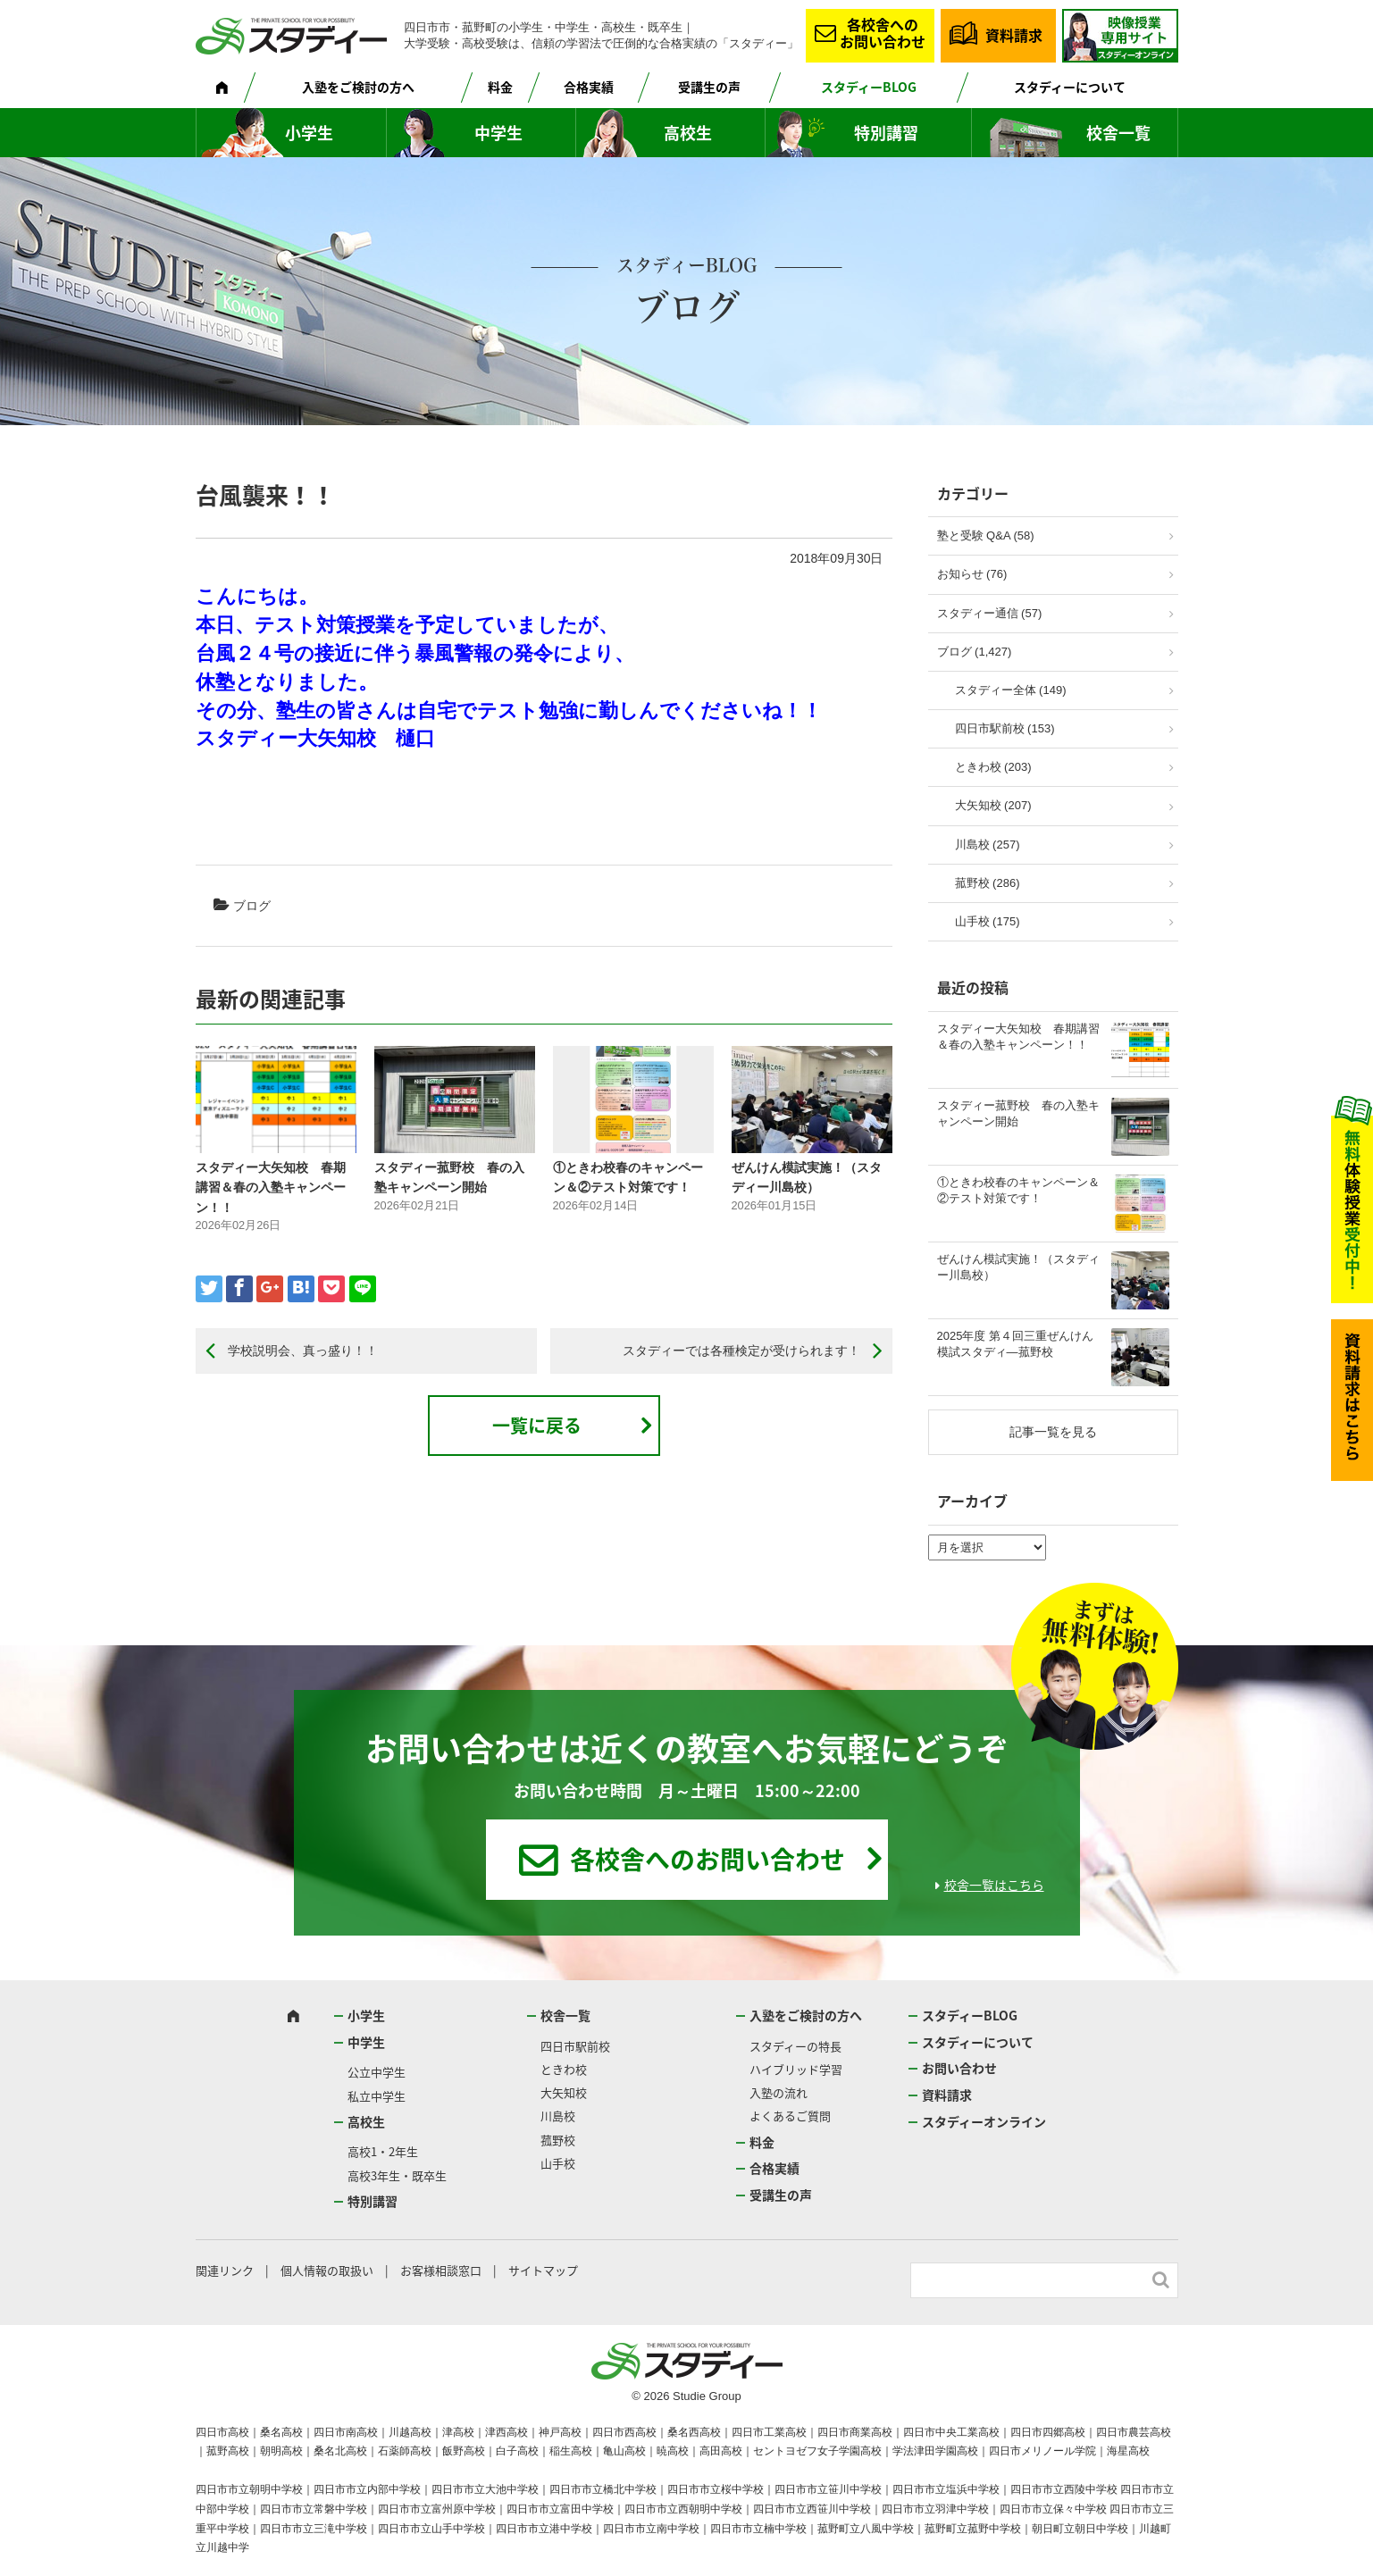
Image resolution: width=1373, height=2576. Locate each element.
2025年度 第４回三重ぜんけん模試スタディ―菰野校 (1015, 1344)
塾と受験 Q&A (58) (985, 535)
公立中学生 (376, 2071)
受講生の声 (709, 87)
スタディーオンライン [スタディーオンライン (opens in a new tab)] (984, 2121)
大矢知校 (563, 2092)
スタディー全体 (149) (1011, 690)
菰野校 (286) (987, 883)
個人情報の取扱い (326, 2270)
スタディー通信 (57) (989, 613)
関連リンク (225, 2270)
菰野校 (557, 2139)
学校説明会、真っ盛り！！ (303, 1350)
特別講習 (886, 133)
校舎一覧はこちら (994, 1885)
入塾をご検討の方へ (358, 87)
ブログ (252, 906)
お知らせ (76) (972, 574)
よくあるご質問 (790, 2115)
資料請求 (1013, 35)
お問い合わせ (959, 2068)
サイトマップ (543, 2270)
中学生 (498, 133)
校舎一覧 (1118, 133)
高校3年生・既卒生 (397, 2175)
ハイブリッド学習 (795, 2069)
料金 (500, 87)
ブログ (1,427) (974, 651)
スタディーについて (1070, 87)
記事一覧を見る (1053, 1432)
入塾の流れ (778, 2092)
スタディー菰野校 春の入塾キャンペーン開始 (1018, 1113)
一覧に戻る (537, 1425)
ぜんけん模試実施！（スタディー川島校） (1018, 1267)
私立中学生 (376, 2095)
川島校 (557, 2115)
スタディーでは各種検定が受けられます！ (741, 1350)
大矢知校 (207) (993, 805)
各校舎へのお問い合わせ (882, 32)
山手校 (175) (987, 921)
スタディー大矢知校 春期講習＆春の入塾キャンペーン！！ (271, 1187)
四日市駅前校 (575, 2045)
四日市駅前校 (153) (1005, 728)
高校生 (688, 133)
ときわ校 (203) (993, 767)
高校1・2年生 (382, 2151)
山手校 (557, 2162)
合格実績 (589, 87)
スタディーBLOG (869, 87)
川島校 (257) (987, 844)
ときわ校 (563, 2069)
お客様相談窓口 (440, 2270)
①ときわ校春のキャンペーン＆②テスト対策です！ (1018, 1190)
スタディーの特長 (795, 2045)
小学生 (309, 133)
